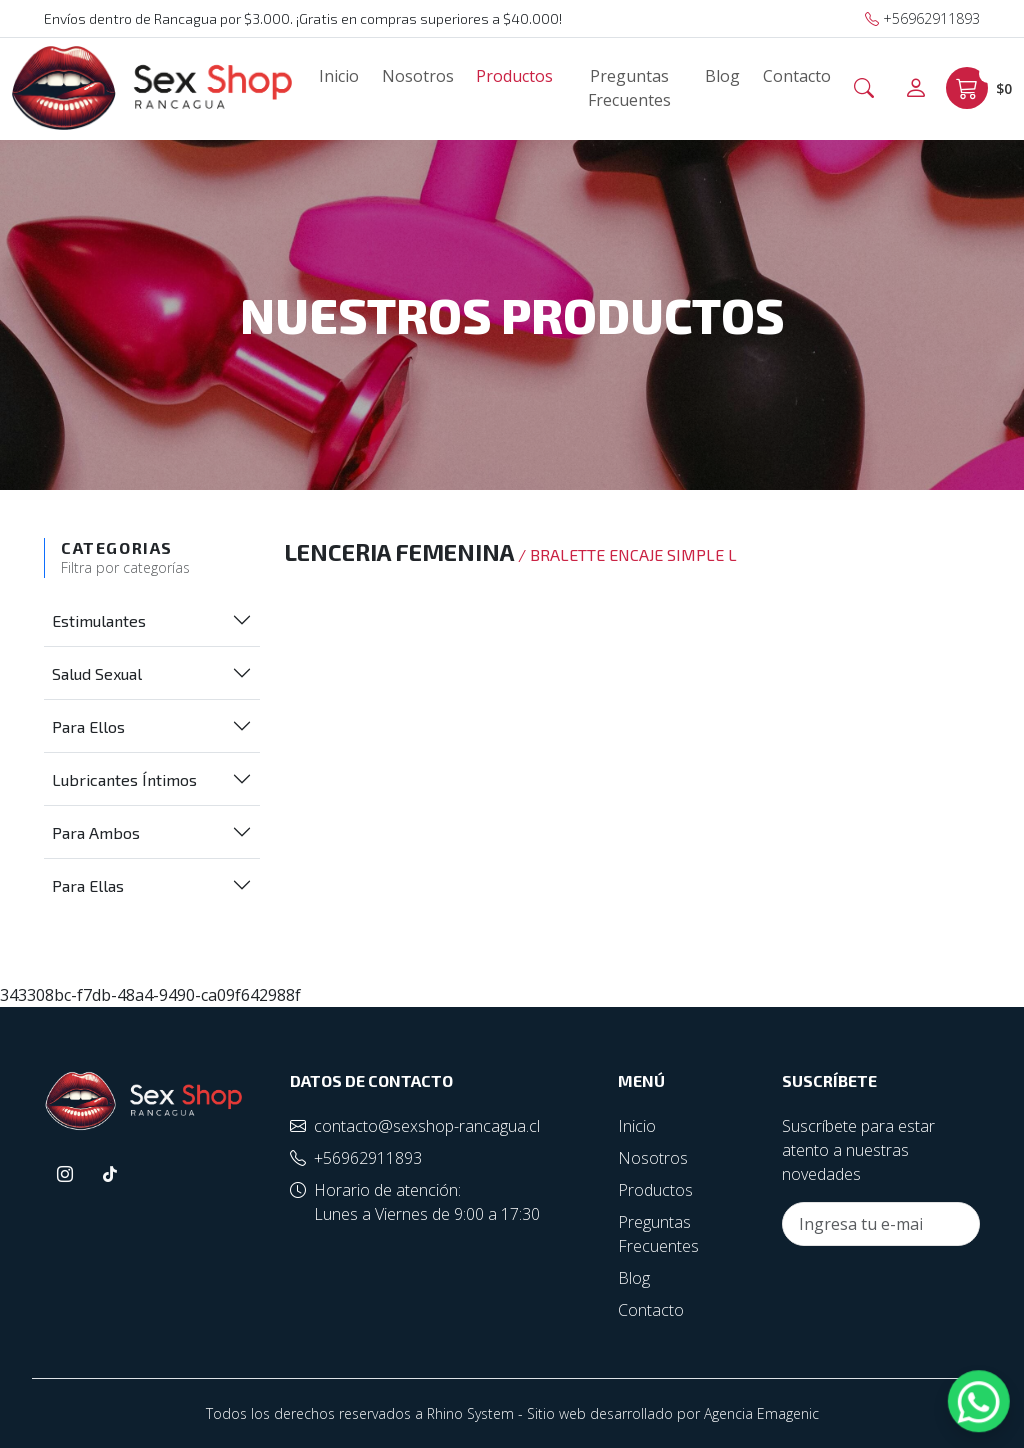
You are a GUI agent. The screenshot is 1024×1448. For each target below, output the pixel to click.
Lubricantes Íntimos (124, 779)
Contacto (797, 76)
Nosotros (418, 76)
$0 (979, 88)
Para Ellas (88, 885)
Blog (722, 76)
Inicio (339, 76)
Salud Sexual (97, 673)
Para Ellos (88, 726)
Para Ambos (96, 832)
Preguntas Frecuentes (629, 88)
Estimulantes (99, 620)
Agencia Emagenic (761, 1413)
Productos (514, 76)
